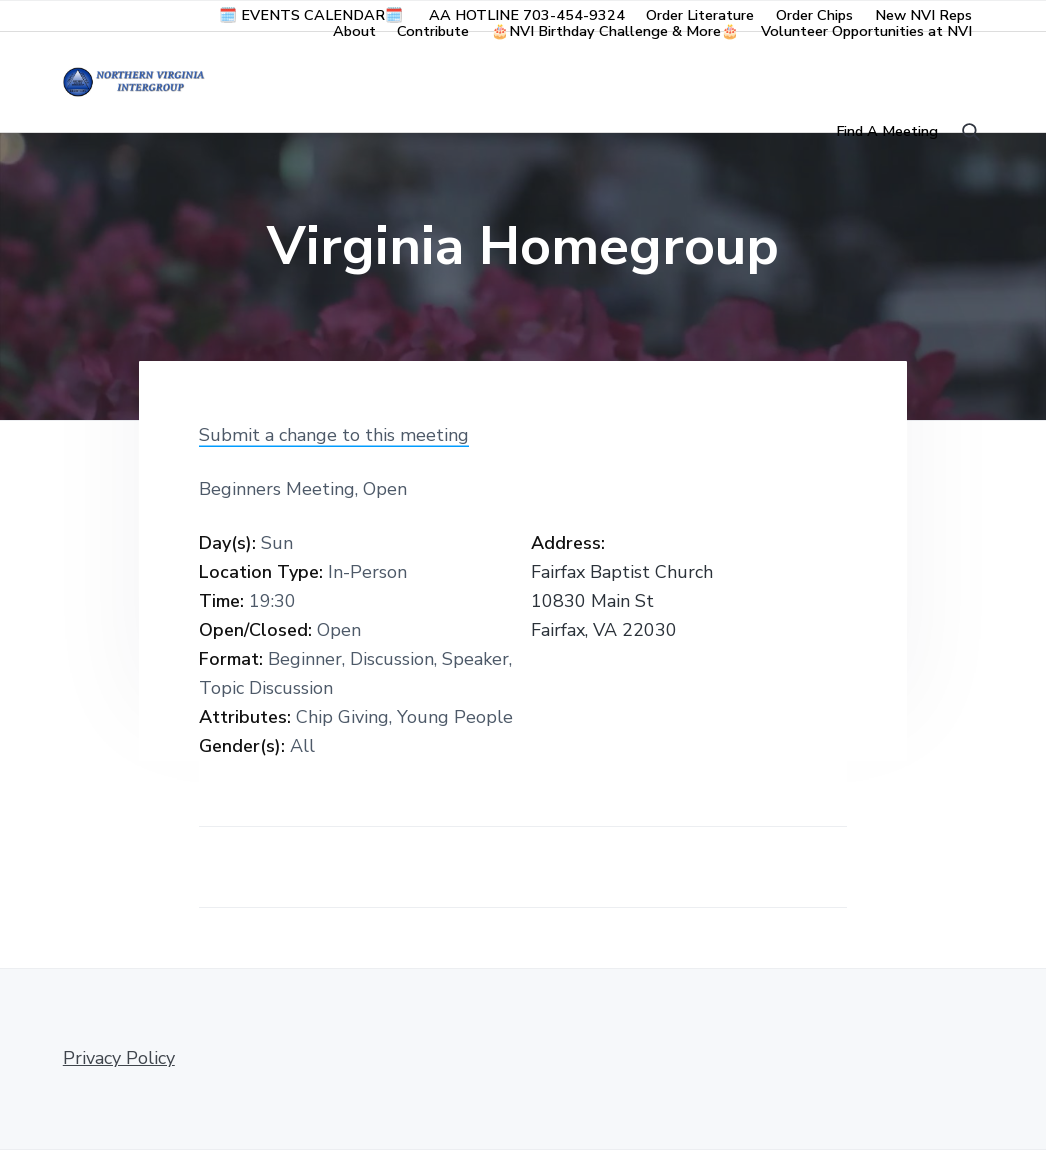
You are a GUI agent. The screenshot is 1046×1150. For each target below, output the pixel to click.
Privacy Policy (119, 1058)
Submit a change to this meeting (334, 435)
